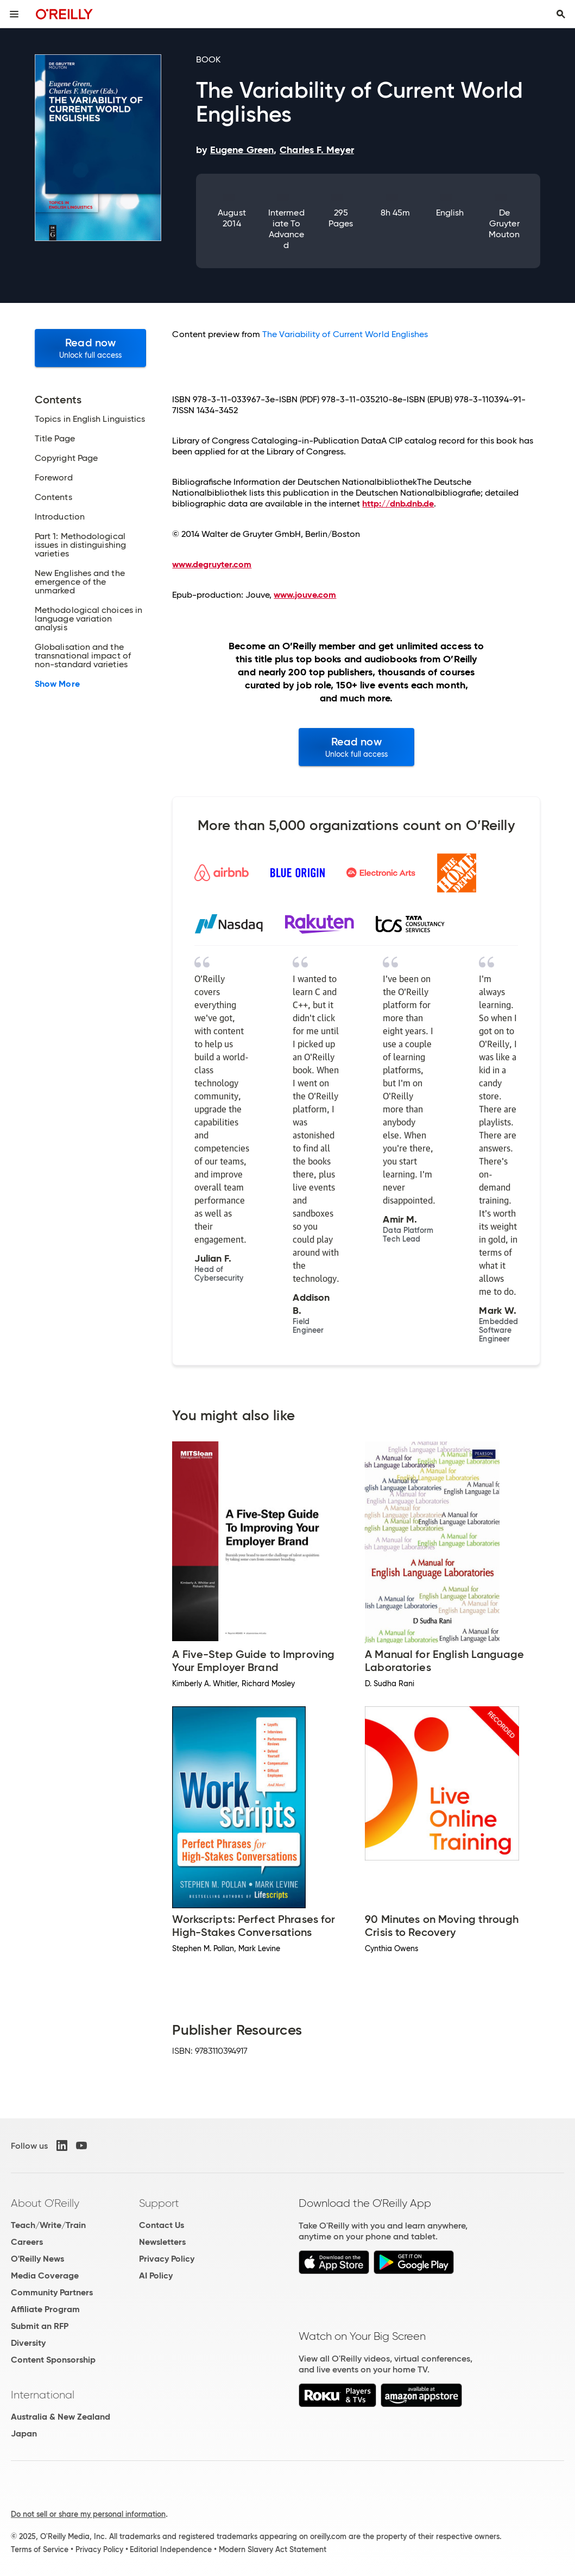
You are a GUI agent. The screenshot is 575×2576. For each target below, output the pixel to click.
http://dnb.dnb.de (398, 503)
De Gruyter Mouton (504, 223)
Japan (24, 2433)
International (42, 2394)
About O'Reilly (45, 2203)
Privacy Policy (166, 2258)
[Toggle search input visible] (561, 14)
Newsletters (162, 2242)
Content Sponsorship (53, 2359)
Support (159, 2203)
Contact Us (161, 2225)
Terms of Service (39, 2549)
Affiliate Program (45, 2309)
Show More (57, 684)
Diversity (28, 2343)
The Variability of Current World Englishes (345, 334)
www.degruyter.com (211, 564)
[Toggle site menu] (14, 14)
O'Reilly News (37, 2258)
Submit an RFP (39, 2326)
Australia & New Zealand (60, 2416)
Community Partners (52, 2292)
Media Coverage (45, 2275)
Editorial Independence (171, 2549)
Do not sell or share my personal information (88, 2514)
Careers (27, 2242)
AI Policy (156, 2275)
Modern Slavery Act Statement (272, 2549)
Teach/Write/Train (48, 2225)
